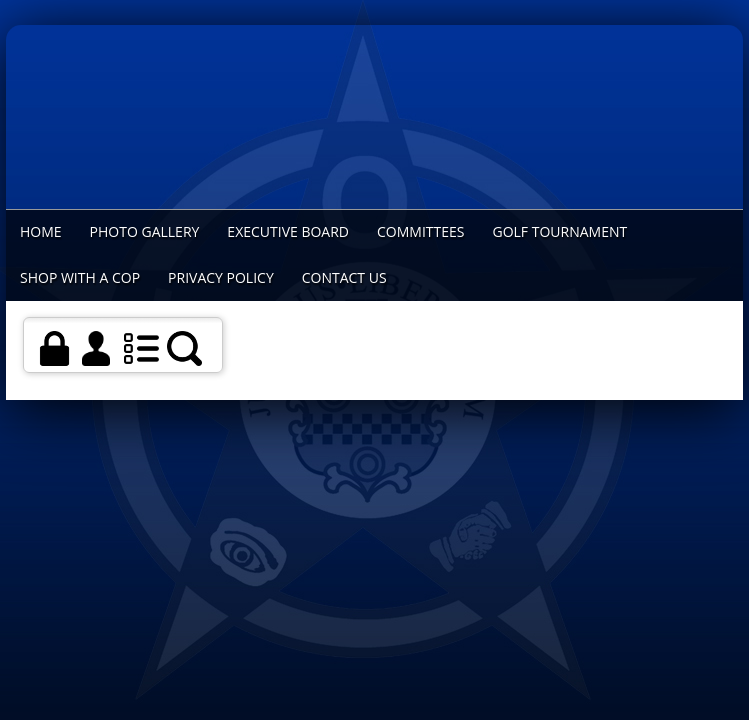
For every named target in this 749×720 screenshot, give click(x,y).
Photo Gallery (145, 231)
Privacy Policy (221, 277)
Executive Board (288, 231)
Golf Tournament (559, 231)
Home (41, 231)
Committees (420, 231)
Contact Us (344, 277)
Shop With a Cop (80, 277)
